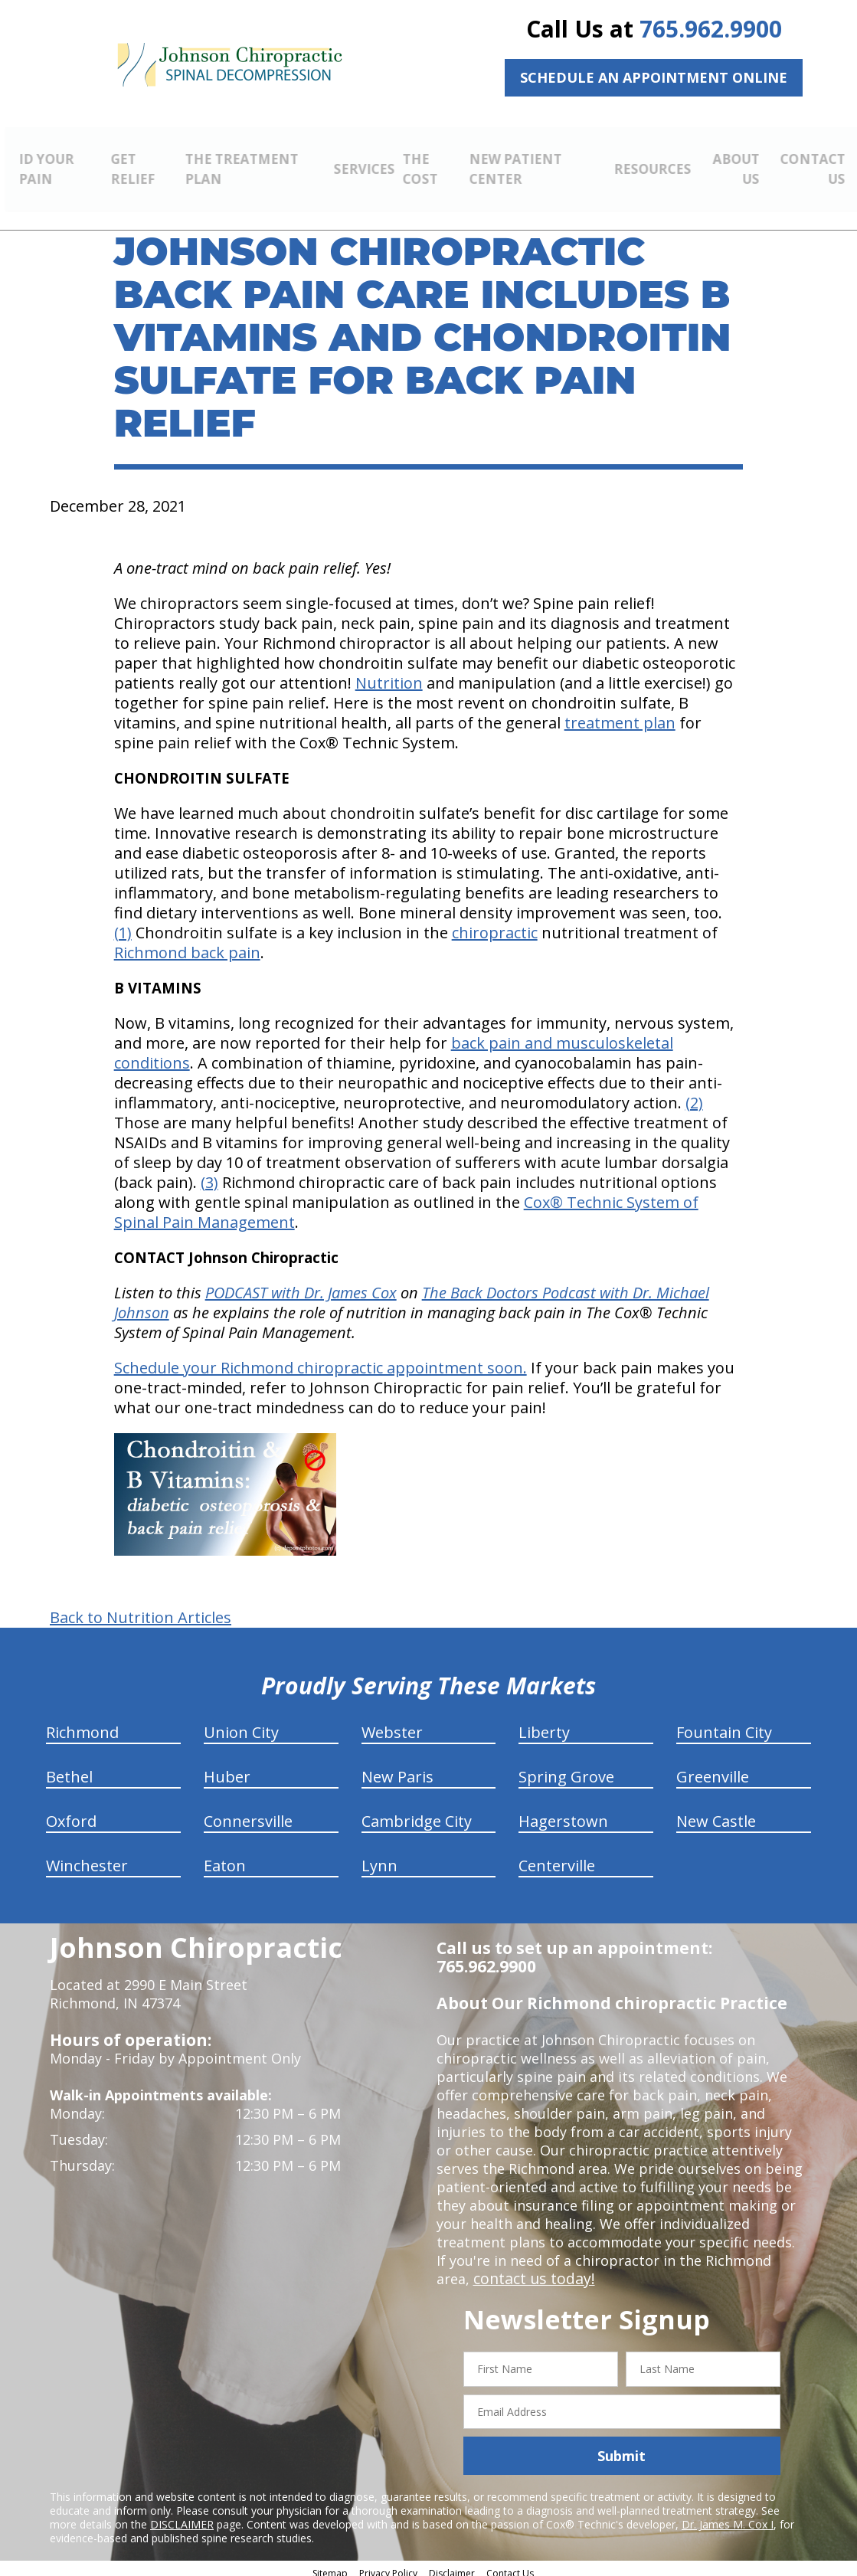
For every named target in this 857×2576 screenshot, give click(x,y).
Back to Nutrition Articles (140, 1609)
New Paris (397, 1768)
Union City (241, 1724)
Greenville (712, 1768)
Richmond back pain (187, 944)
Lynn (379, 1857)
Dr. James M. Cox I (728, 2516)
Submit (621, 2447)
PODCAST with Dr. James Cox (301, 1284)
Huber (227, 1768)
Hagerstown (563, 1812)
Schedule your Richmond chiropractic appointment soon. (320, 1359)
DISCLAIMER (182, 2516)
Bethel (69, 1768)
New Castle (716, 1812)
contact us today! (530, 2270)
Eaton (225, 1857)
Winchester (87, 1857)
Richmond (82, 1724)
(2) (694, 1094)
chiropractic (495, 924)
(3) (209, 1174)
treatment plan (619, 714)
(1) (123, 924)
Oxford (71, 1812)
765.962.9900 (710, 28)
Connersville (248, 1812)
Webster (392, 1724)
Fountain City (724, 1724)
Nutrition (389, 674)
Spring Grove (566, 1768)
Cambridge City (416, 1812)
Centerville (556, 1857)
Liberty (544, 1724)
